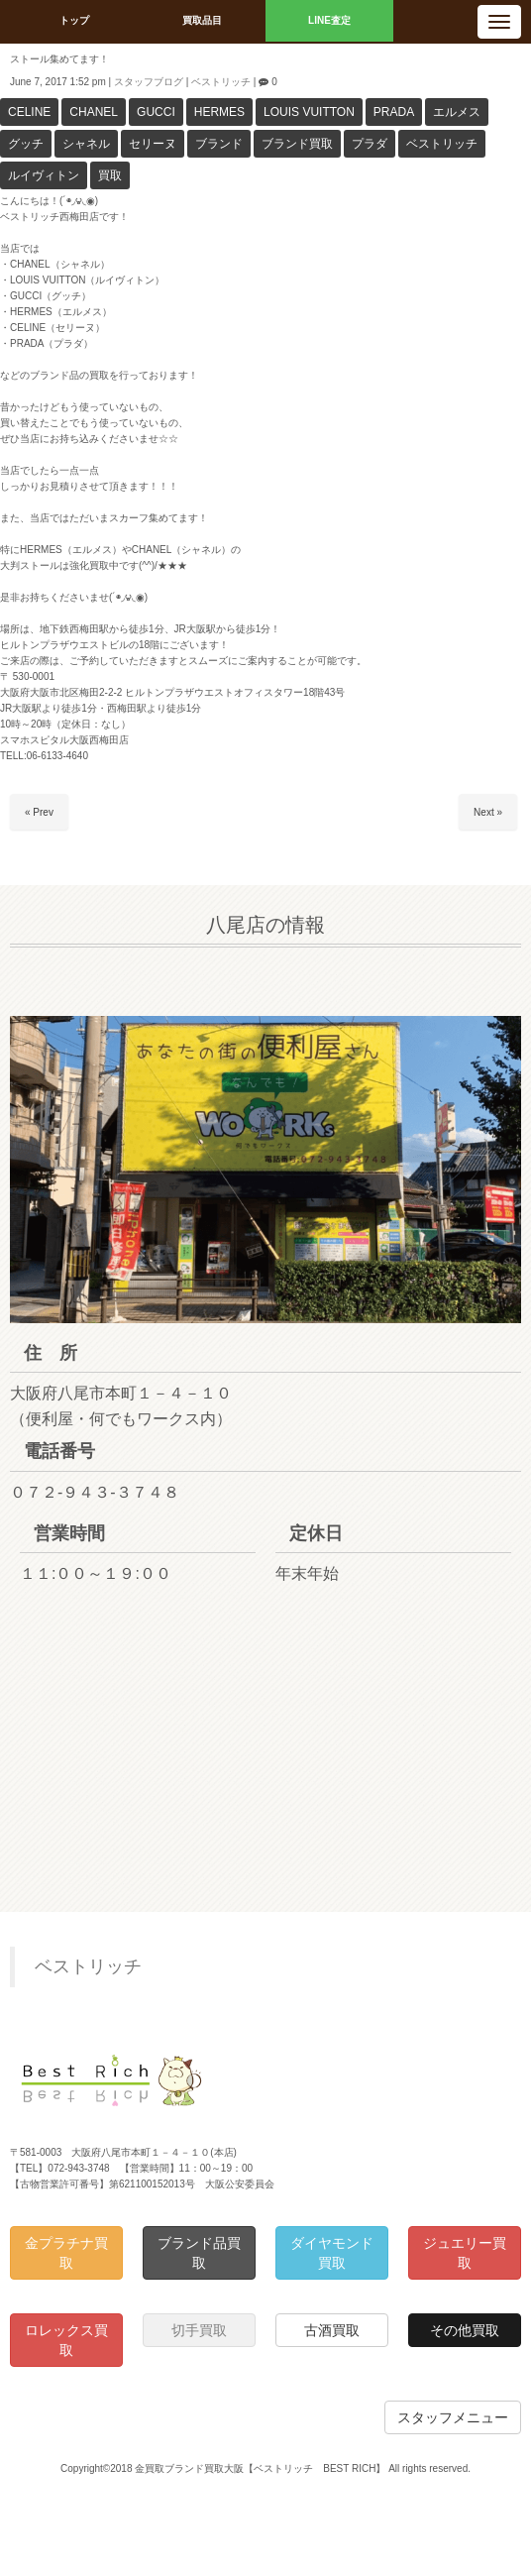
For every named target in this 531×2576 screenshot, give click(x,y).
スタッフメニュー (452, 2417)
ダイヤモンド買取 (331, 2253)
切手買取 (199, 2330)
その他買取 (464, 2330)
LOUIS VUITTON (309, 112)
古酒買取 (332, 2330)
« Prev (39, 812)
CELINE (29, 112)
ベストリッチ (221, 81)
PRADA (393, 112)
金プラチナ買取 (66, 2253)
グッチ (26, 144)
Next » (488, 812)
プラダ (369, 144)
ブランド (219, 144)
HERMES (219, 112)
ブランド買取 (297, 144)
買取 (110, 175)
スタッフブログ (148, 81)
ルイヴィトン (43, 175)
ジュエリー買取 (464, 2253)
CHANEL (93, 112)
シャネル (86, 144)
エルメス (456, 112)
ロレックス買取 (66, 2340)
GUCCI (156, 112)
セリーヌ (152, 144)
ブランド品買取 (199, 2253)
